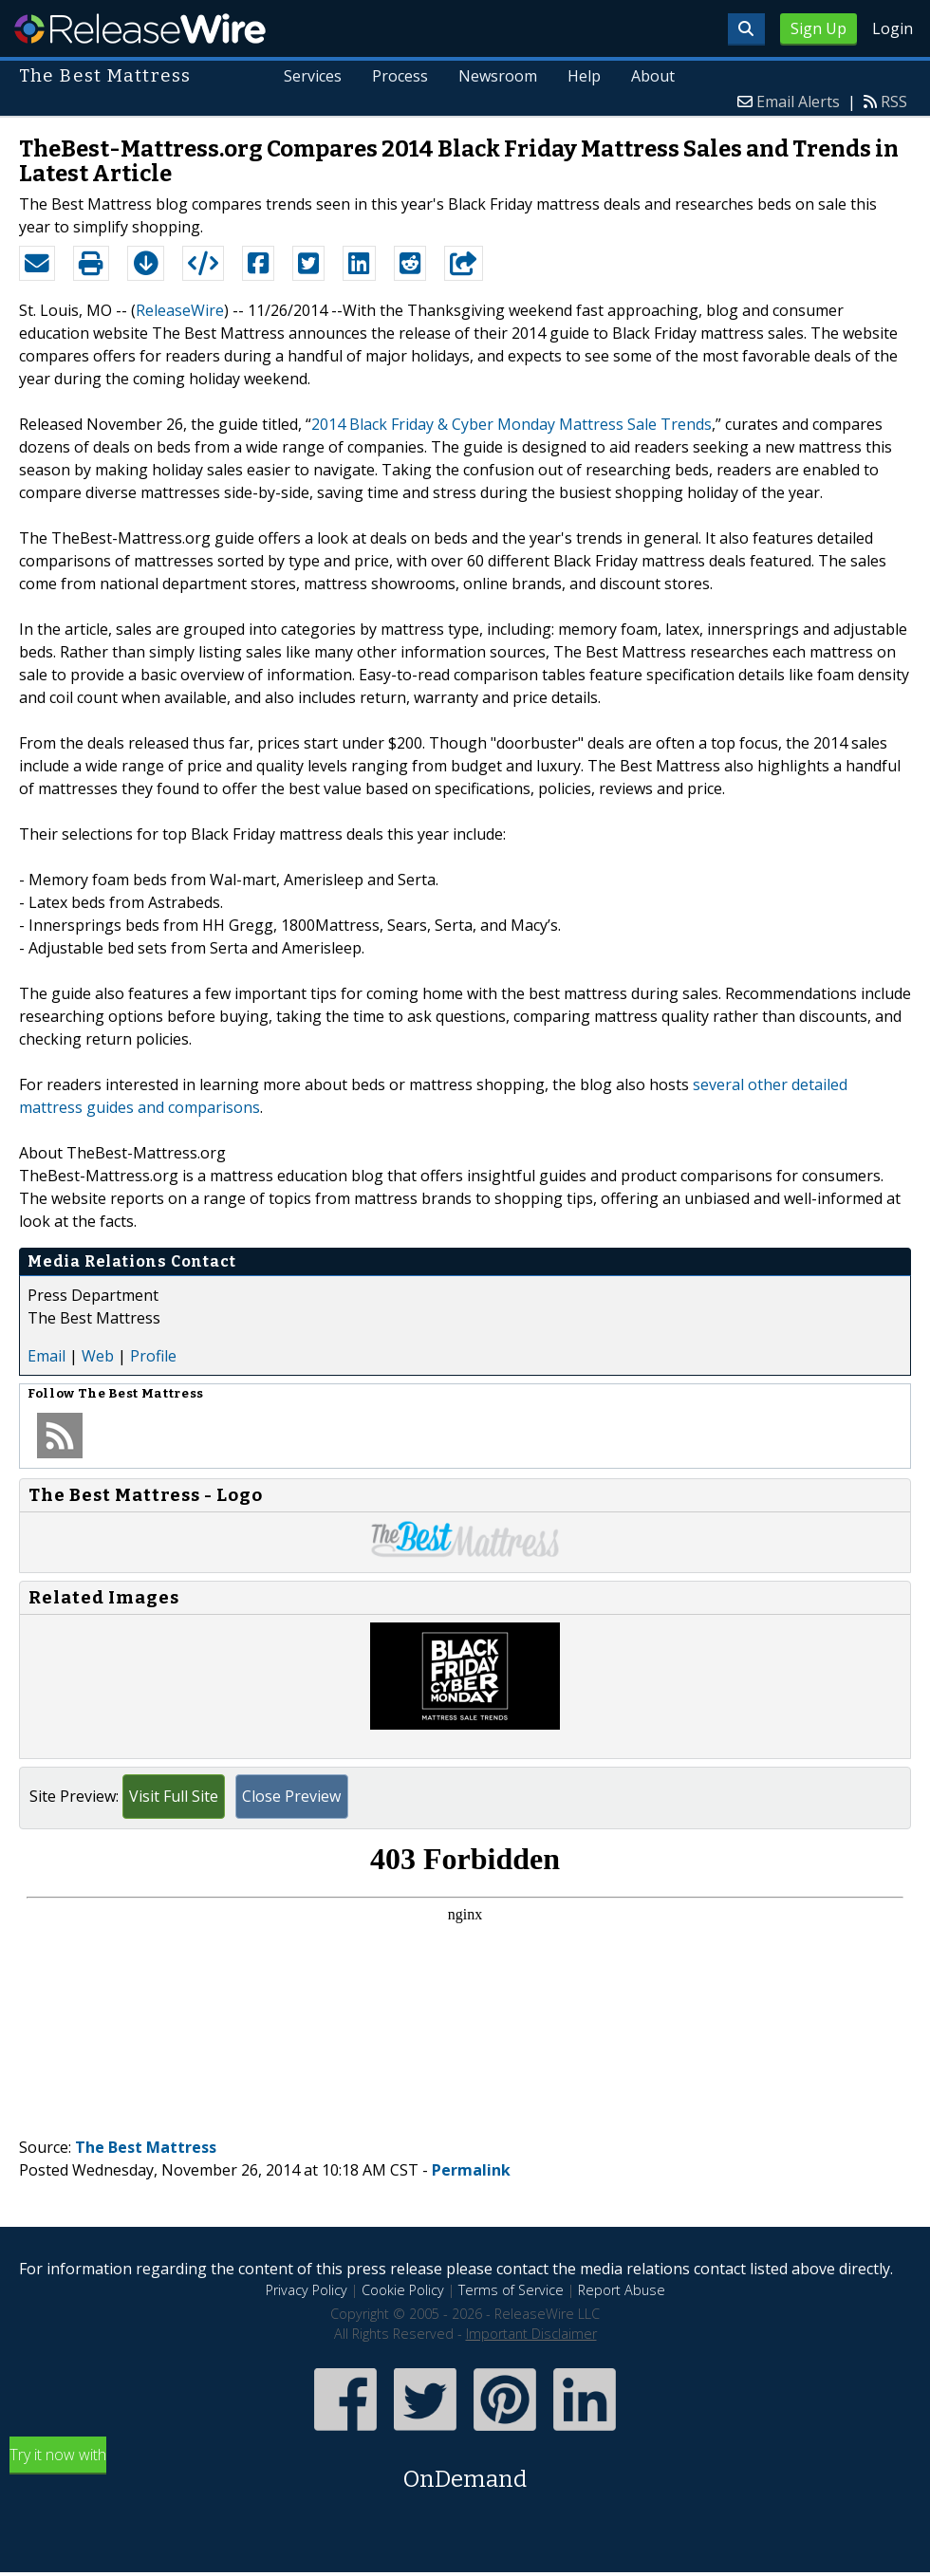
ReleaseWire (139, 28)
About (653, 75)
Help (584, 75)
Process (400, 75)
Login (892, 28)
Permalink (471, 2169)
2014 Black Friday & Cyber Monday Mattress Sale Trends (511, 424)
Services (314, 75)
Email (46, 1355)
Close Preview (291, 1796)
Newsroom (497, 75)
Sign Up (818, 28)
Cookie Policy (403, 2290)
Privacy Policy (306, 2290)
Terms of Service (511, 2290)
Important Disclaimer (531, 2334)
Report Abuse (621, 2290)
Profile (153, 1355)
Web (98, 1355)
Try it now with (465, 2470)
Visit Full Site (173, 1796)
